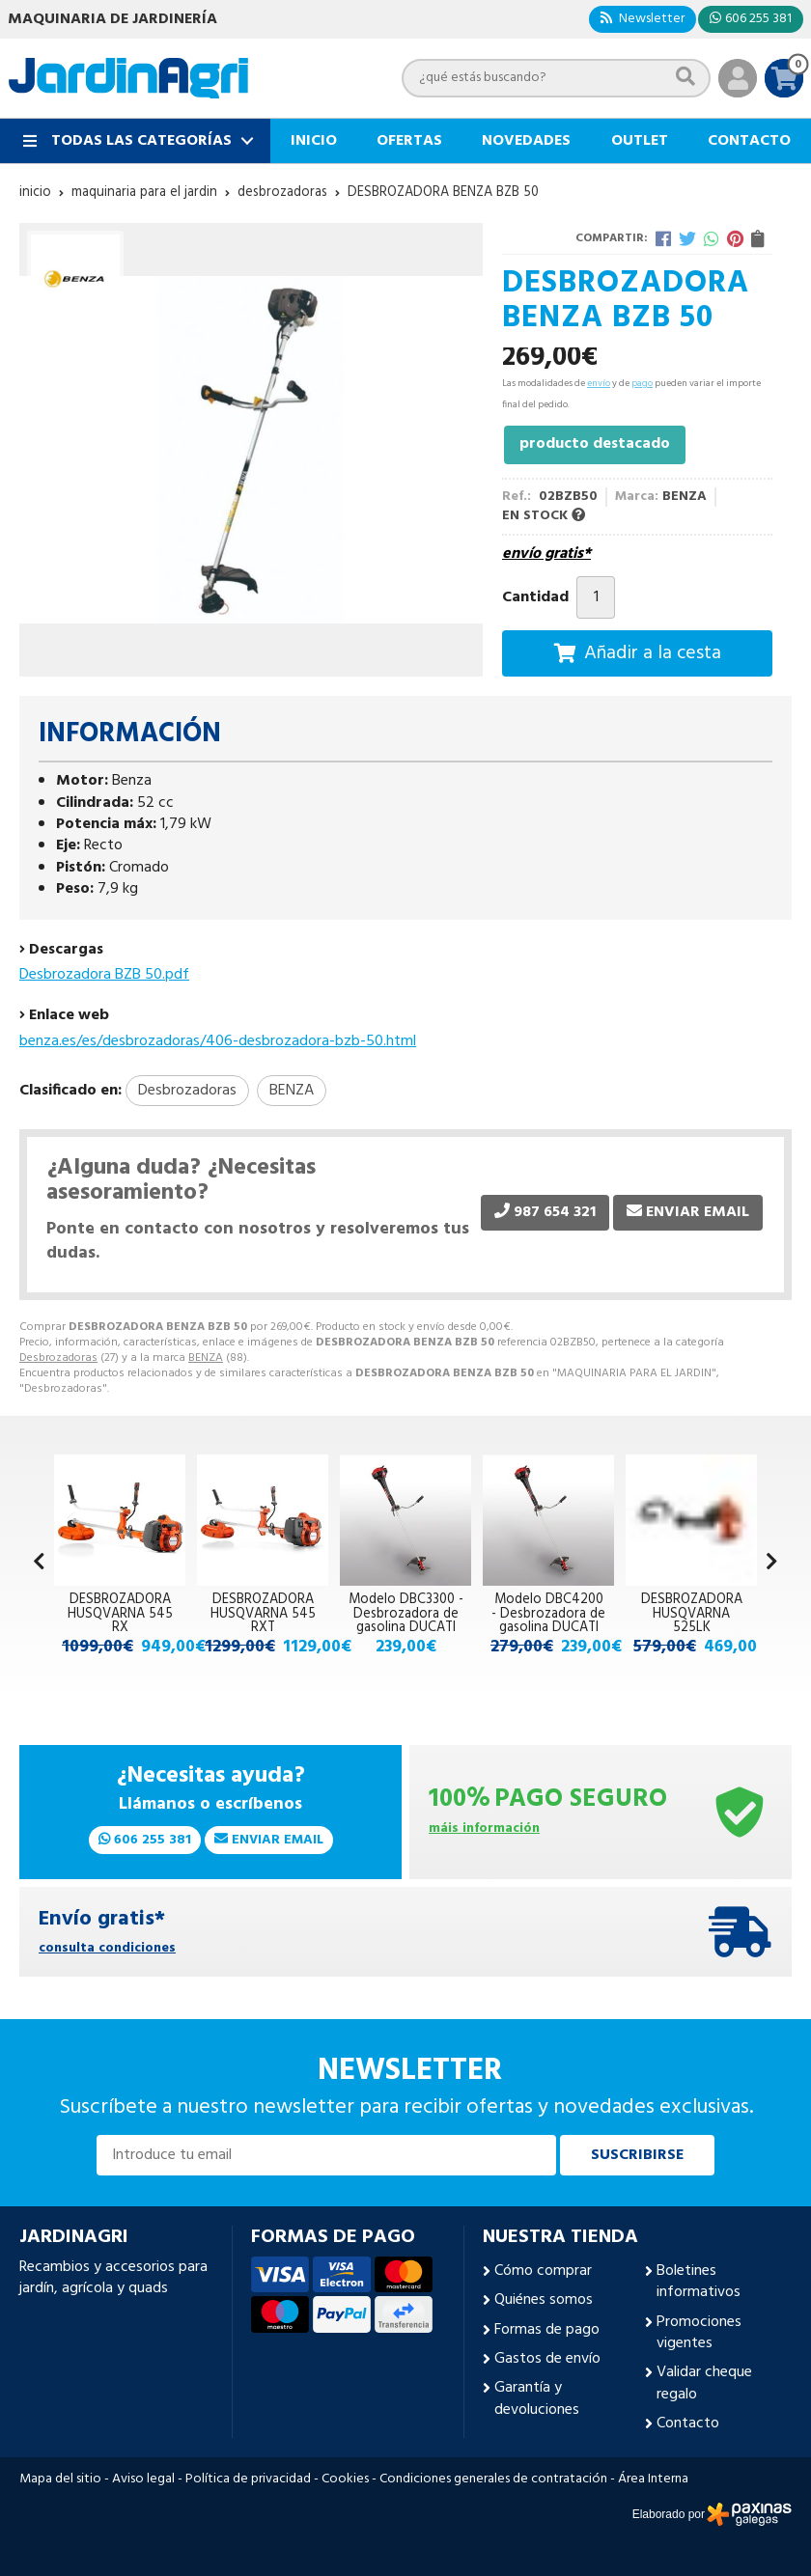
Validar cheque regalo (704, 2383)
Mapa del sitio (60, 2479)
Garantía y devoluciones (536, 2399)
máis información (484, 1829)
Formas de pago (547, 2330)
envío (598, 383)
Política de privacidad (248, 2479)
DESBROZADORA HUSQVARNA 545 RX (120, 1614)
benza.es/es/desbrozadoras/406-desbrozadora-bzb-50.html (217, 1041)
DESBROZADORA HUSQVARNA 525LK (691, 1614)
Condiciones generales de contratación (493, 2479)
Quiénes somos (543, 2300)
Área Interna (653, 2479)
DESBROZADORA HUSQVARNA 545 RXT (263, 1614)
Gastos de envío (547, 2358)
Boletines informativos (699, 2282)
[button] (772, 1563)
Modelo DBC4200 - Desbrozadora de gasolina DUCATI (548, 1614)
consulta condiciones (107, 1949)
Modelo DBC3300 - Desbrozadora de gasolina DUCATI (406, 1614)
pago (642, 383)
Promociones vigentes (699, 2333)
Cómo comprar (543, 2271)
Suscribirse (637, 2155)
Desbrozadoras (58, 1358)
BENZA (205, 1358)
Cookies (345, 2479)
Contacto (688, 2423)
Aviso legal (143, 2479)
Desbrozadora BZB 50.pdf (104, 974)
